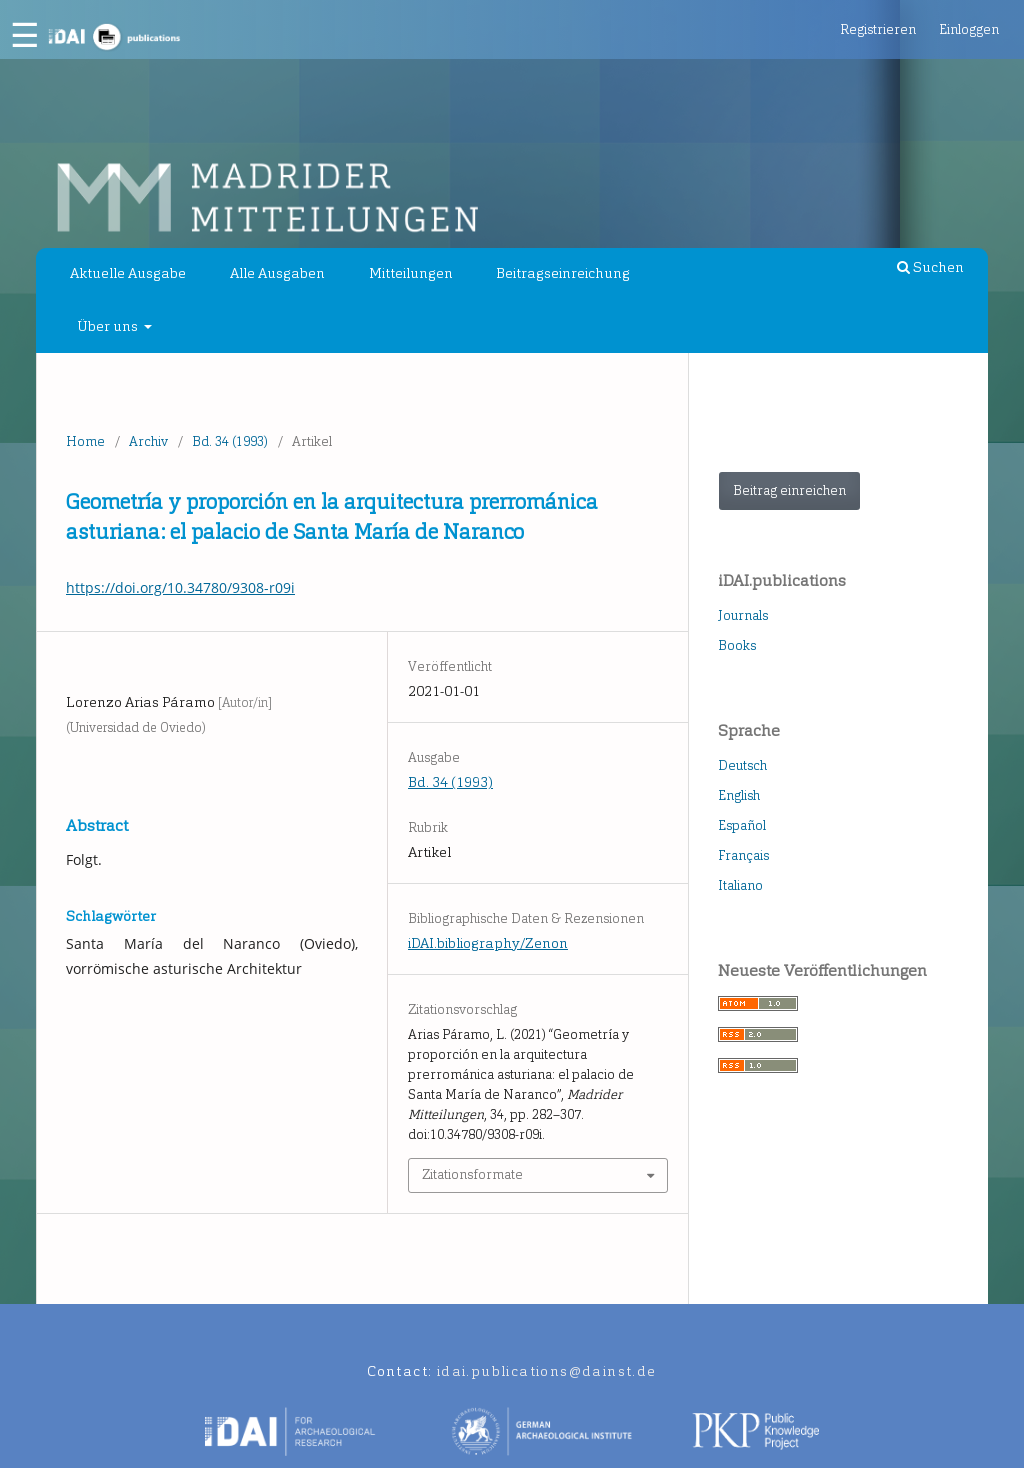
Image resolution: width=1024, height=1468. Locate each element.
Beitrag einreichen (789, 490)
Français (743, 855)
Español (742, 825)
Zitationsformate (472, 1174)
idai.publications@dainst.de (547, 1371)
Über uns (109, 326)
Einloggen (969, 29)
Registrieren (878, 29)
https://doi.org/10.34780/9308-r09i (180, 587)
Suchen (930, 267)
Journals (743, 615)
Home (85, 441)
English (739, 795)
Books (737, 645)
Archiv (148, 441)
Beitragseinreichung (563, 273)
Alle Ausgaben (277, 273)
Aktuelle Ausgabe (128, 273)
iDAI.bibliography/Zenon (488, 943)
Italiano (740, 885)
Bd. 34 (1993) (230, 441)
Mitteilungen (411, 273)
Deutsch (742, 765)
